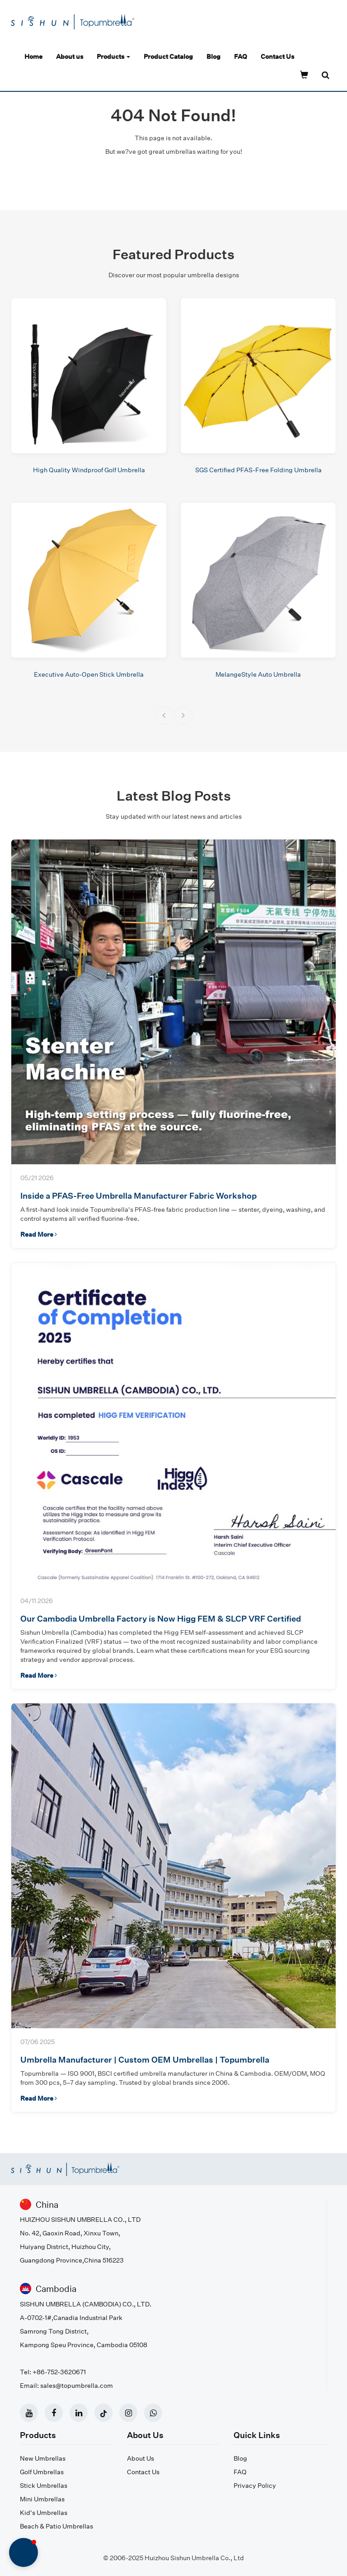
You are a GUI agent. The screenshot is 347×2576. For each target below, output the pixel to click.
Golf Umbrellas (42, 2471)
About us (69, 56)
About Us (140, 2458)
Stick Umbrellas (43, 2485)
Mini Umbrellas (42, 2499)
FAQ (240, 56)
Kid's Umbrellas (43, 2512)
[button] (164, 716)
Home (33, 56)
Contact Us (277, 56)
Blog (213, 56)
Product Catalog (168, 56)
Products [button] (113, 56)
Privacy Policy (255, 2485)
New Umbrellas (43, 2458)
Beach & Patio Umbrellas (56, 2526)
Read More (38, 1234)
